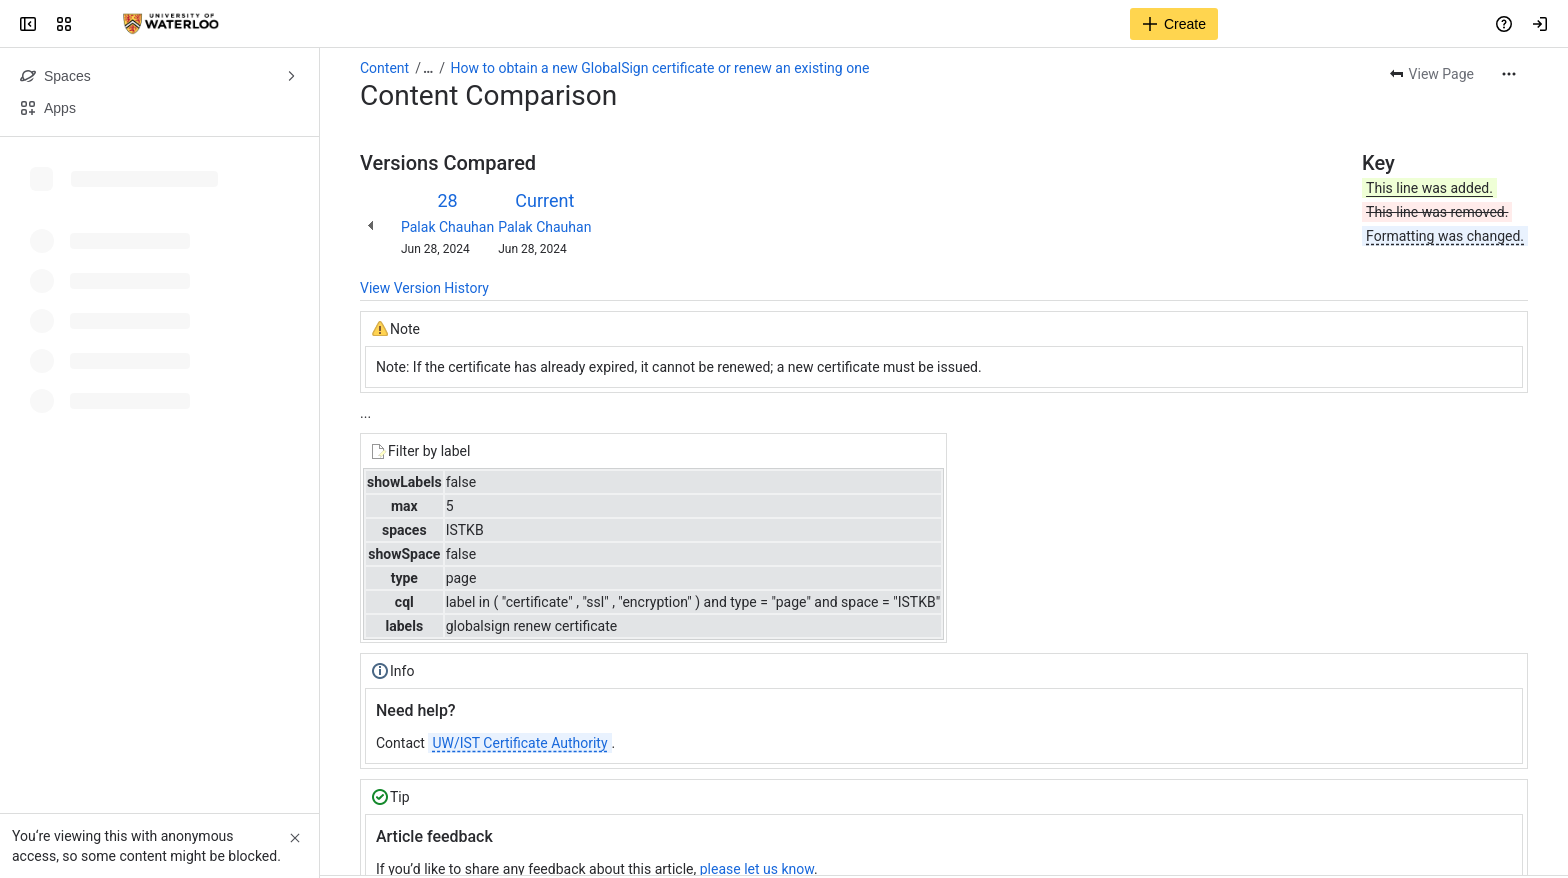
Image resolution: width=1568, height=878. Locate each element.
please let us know (757, 869)
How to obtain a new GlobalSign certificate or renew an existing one (660, 68)
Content (384, 68)
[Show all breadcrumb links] (428, 68)
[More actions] (1509, 74)
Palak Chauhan (447, 227)
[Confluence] (171, 24)
